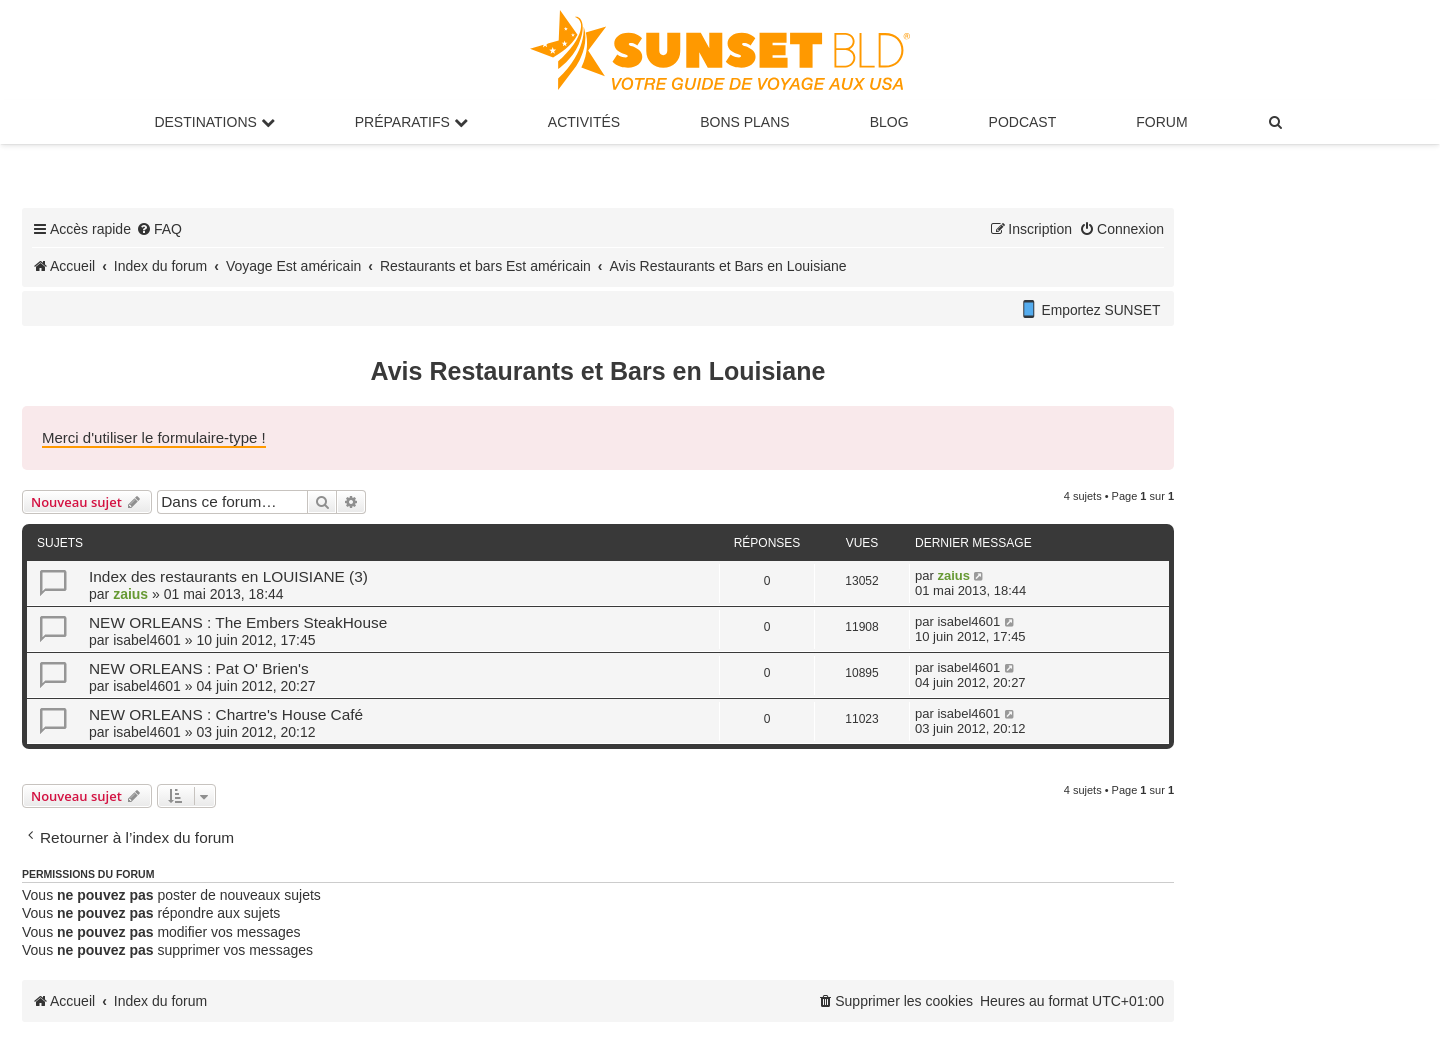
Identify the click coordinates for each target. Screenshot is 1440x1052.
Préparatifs (411, 122)
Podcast (1023, 122)
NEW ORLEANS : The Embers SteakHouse (238, 622)
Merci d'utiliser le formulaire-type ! (154, 437)
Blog (889, 122)
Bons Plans (744, 122)
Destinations (214, 122)
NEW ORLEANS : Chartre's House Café (226, 714)
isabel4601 (147, 640)
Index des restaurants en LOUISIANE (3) (228, 576)
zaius (130, 594)
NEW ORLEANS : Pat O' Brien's (199, 668)
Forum (1161, 122)
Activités (584, 122)
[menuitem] (1277, 122)
